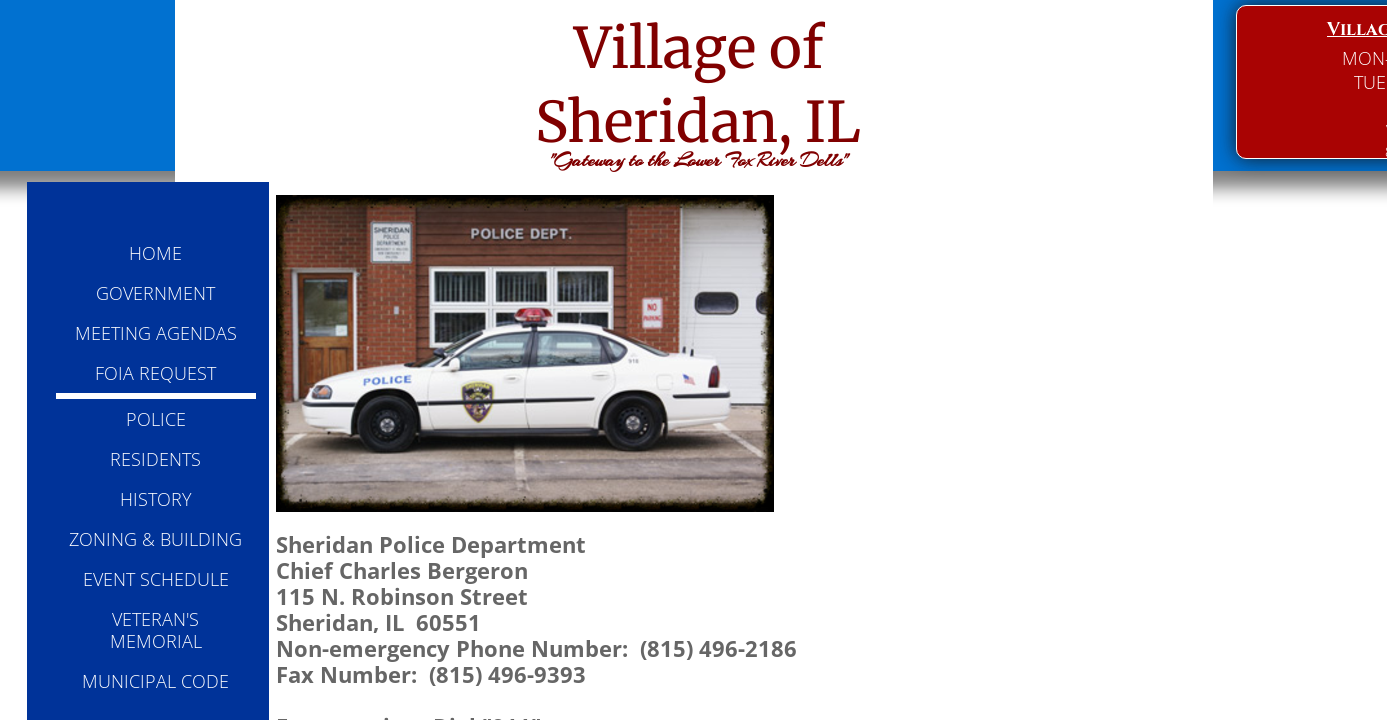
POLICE (156, 419)
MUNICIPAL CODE (155, 681)
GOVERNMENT (155, 293)
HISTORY (156, 499)
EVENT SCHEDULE (156, 579)
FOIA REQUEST (155, 373)
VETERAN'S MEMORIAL (156, 630)
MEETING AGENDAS (156, 333)
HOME (155, 253)
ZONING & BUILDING (155, 539)
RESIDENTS (155, 459)
